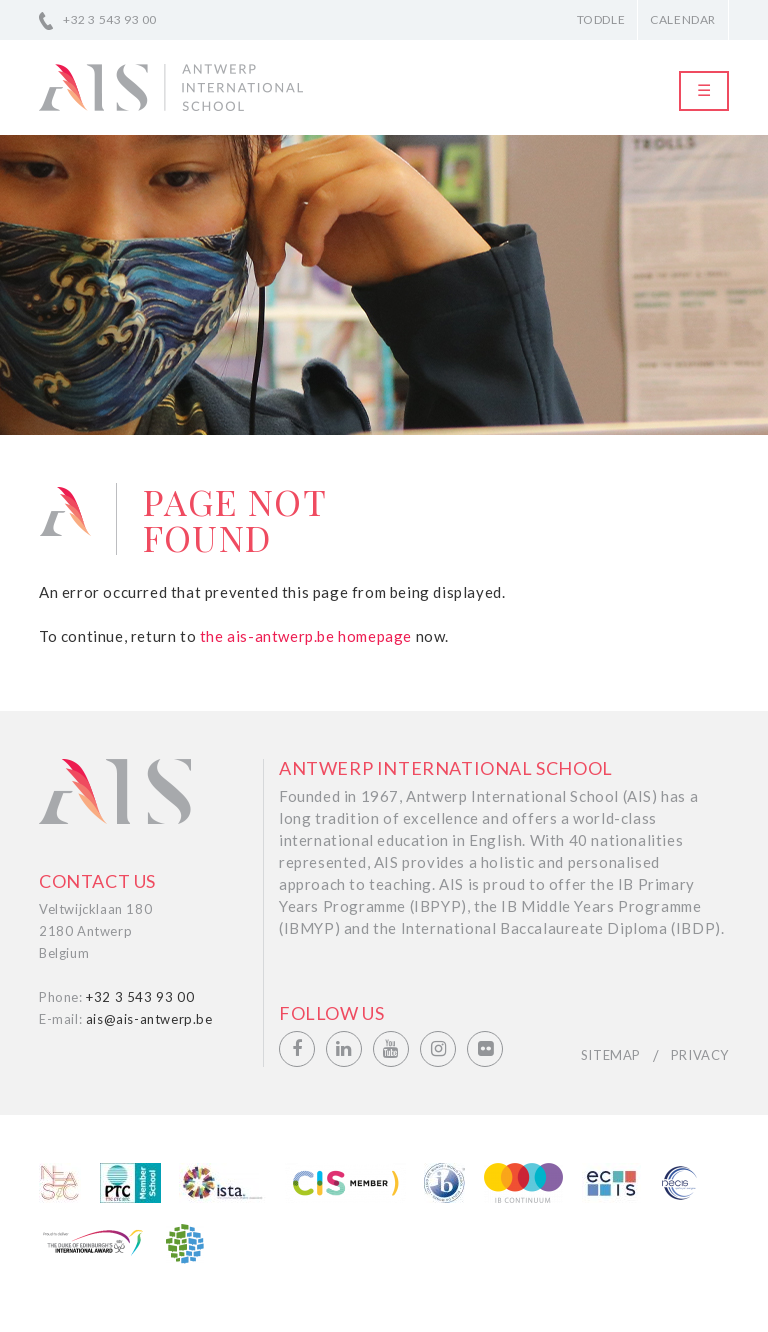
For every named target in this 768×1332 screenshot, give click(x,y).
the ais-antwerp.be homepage (306, 636)
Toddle (601, 19)
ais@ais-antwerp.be (149, 1019)
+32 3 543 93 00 (110, 19)
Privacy (700, 1055)
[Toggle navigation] (704, 91)
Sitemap (611, 1055)
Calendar (683, 19)
